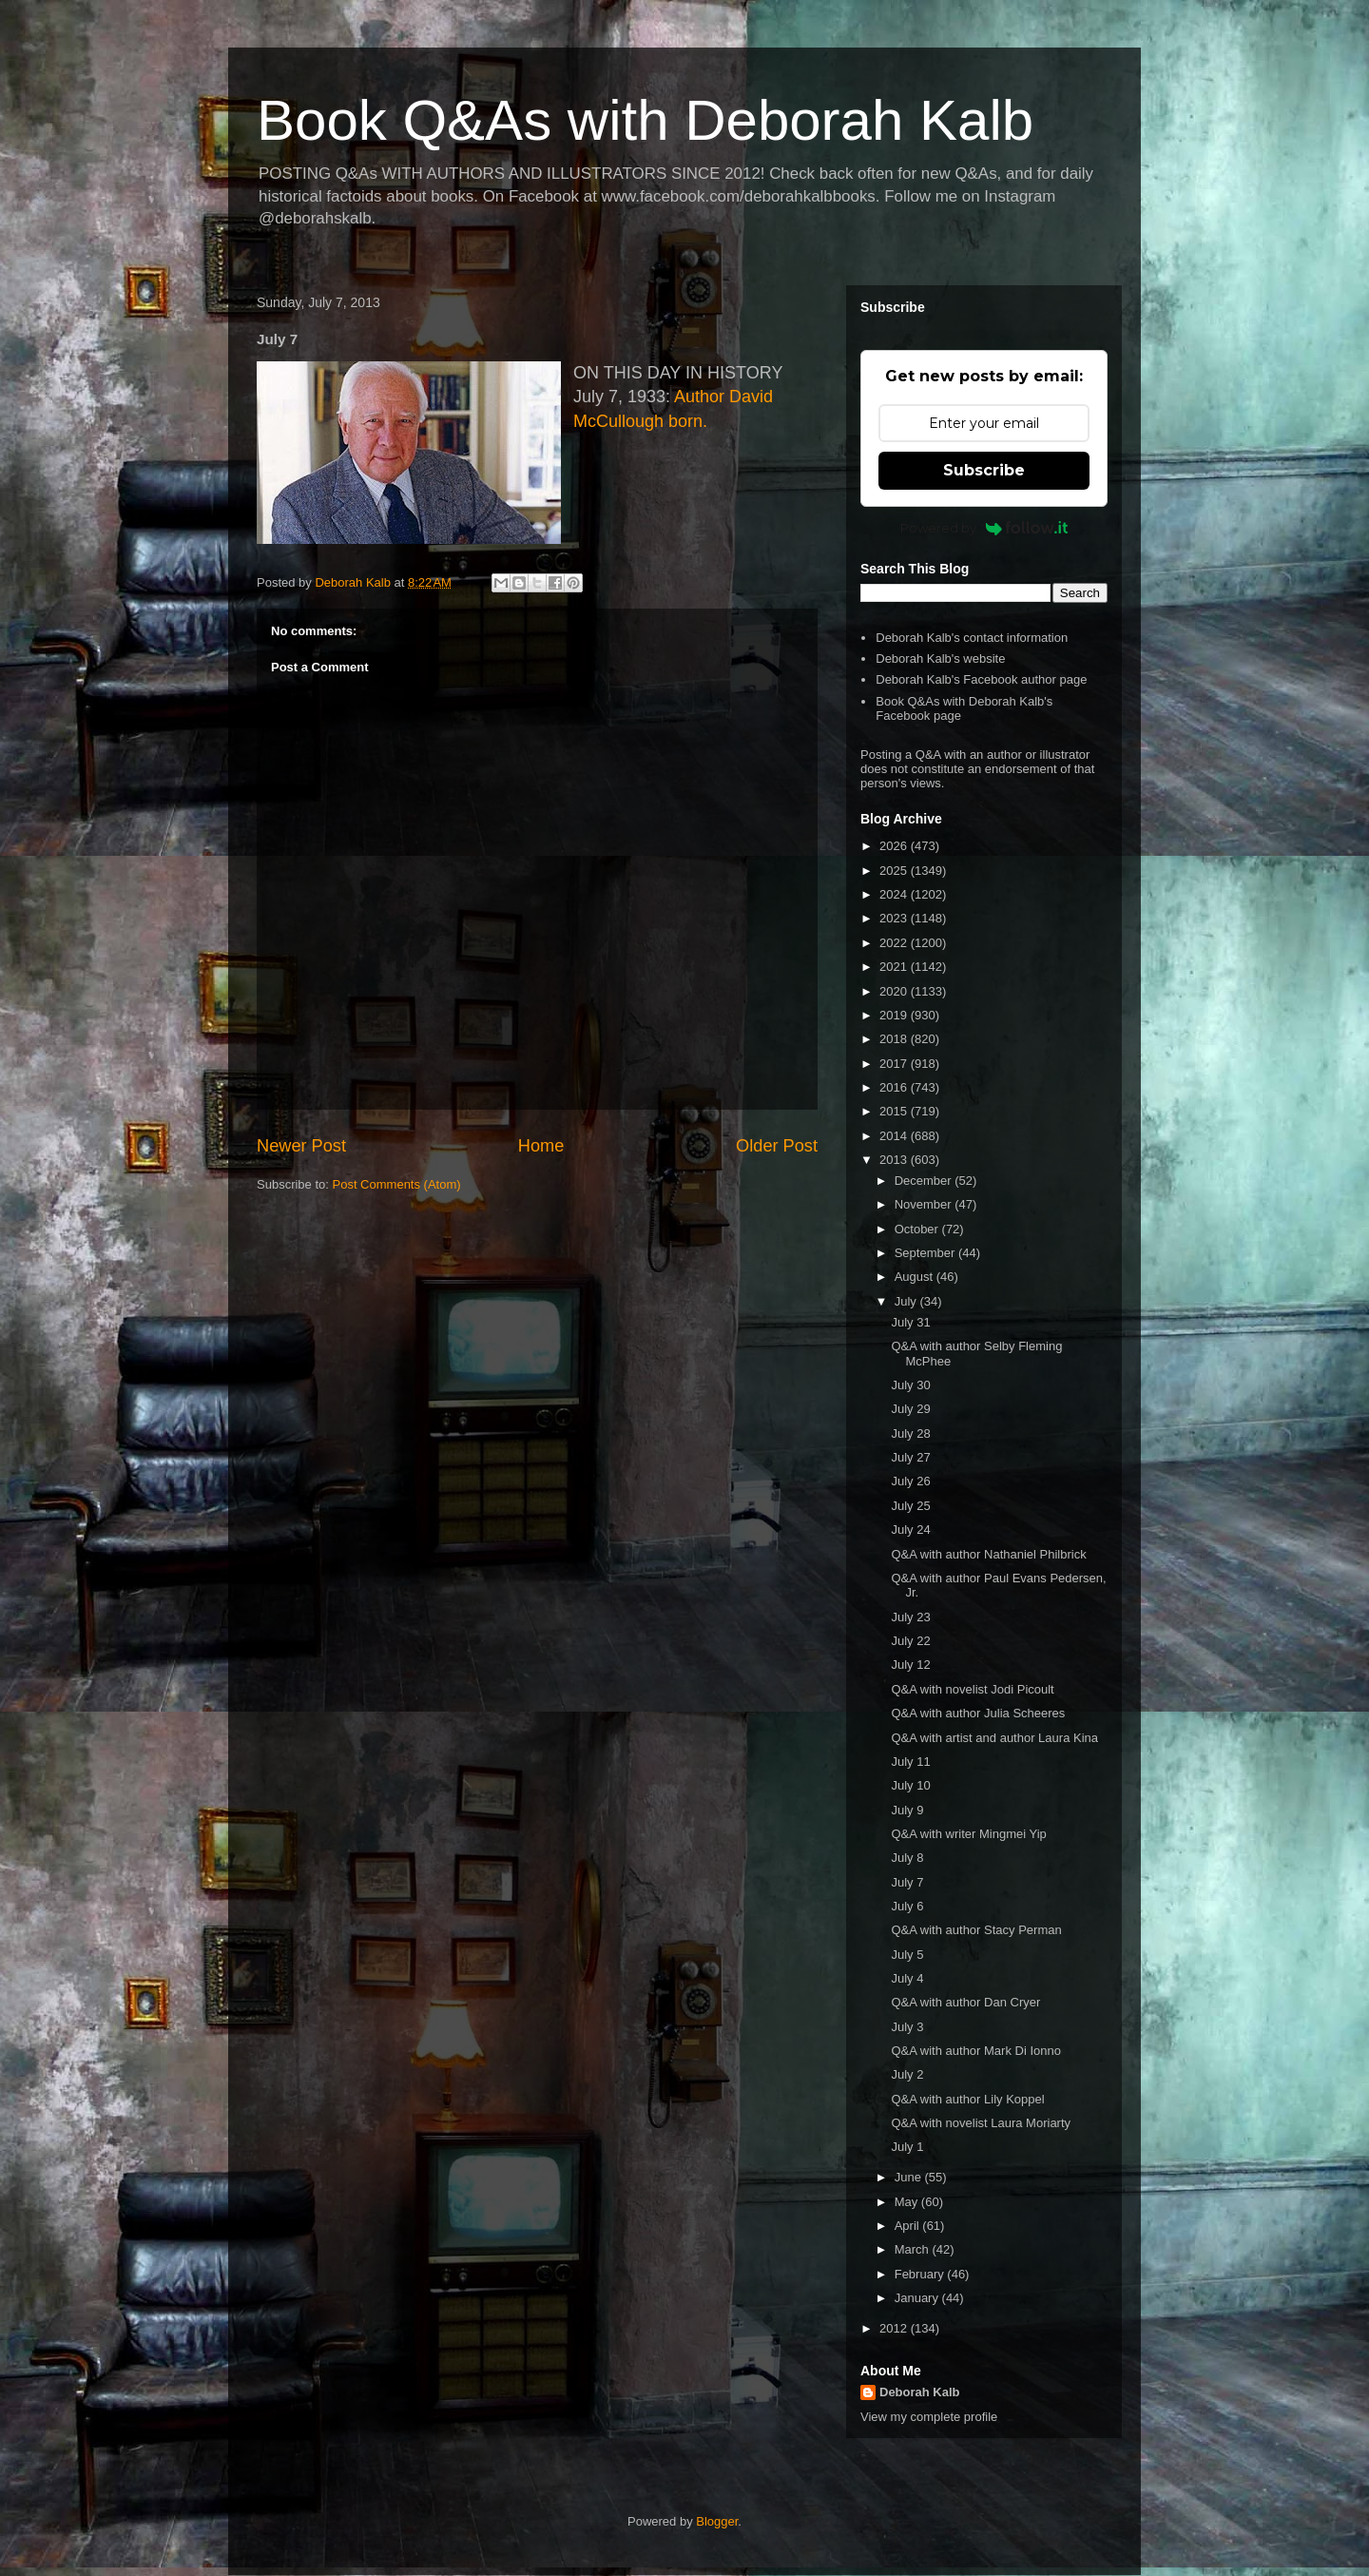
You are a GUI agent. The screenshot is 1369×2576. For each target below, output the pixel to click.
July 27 (910, 1457)
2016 (895, 1087)
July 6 (907, 1906)
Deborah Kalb (919, 2392)
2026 (895, 846)
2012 (895, 2328)
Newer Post (301, 1145)
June (910, 2177)
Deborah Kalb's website (940, 658)
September (926, 1253)
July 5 (907, 1954)
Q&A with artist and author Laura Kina (994, 1738)
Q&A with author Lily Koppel (967, 2099)
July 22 (910, 1641)
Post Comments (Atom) (397, 1184)
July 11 (910, 1761)
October (918, 1229)
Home (541, 1145)
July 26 (910, 1481)
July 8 (907, 1857)
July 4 (907, 1978)
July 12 (910, 1664)
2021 (895, 966)
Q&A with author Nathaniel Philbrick (988, 1554)
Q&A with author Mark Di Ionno (975, 2050)
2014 (895, 1136)
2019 (895, 1015)
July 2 (907, 2074)
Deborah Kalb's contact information (972, 637)
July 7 (907, 1882)
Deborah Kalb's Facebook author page (981, 679)
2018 (895, 1039)
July (907, 1301)
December (925, 1180)
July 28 (910, 1433)
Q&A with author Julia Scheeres (978, 1713)
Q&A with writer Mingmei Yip (968, 1834)
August (915, 1276)
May (908, 2202)
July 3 (907, 2027)
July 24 (910, 1529)
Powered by (984, 527)
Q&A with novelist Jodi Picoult (972, 1689)
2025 (895, 870)
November (925, 1204)
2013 (895, 1159)
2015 (895, 1111)
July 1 (907, 2147)
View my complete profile (928, 2417)
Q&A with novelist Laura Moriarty (980, 2123)
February (921, 2274)
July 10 (910, 1785)
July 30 (910, 1385)
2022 (895, 943)
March (914, 2249)
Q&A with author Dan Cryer (965, 2002)
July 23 (910, 1617)
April (909, 2225)
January (918, 2298)
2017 (895, 1063)
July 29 (910, 1409)
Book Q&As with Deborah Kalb (645, 120)
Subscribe (984, 470)
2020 (895, 991)
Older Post (777, 1145)
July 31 (910, 1322)
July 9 (907, 1810)
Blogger (717, 2521)
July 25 (910, 1506)
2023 (895, 918)
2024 (895, 894)
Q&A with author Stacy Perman (976, 1930)
